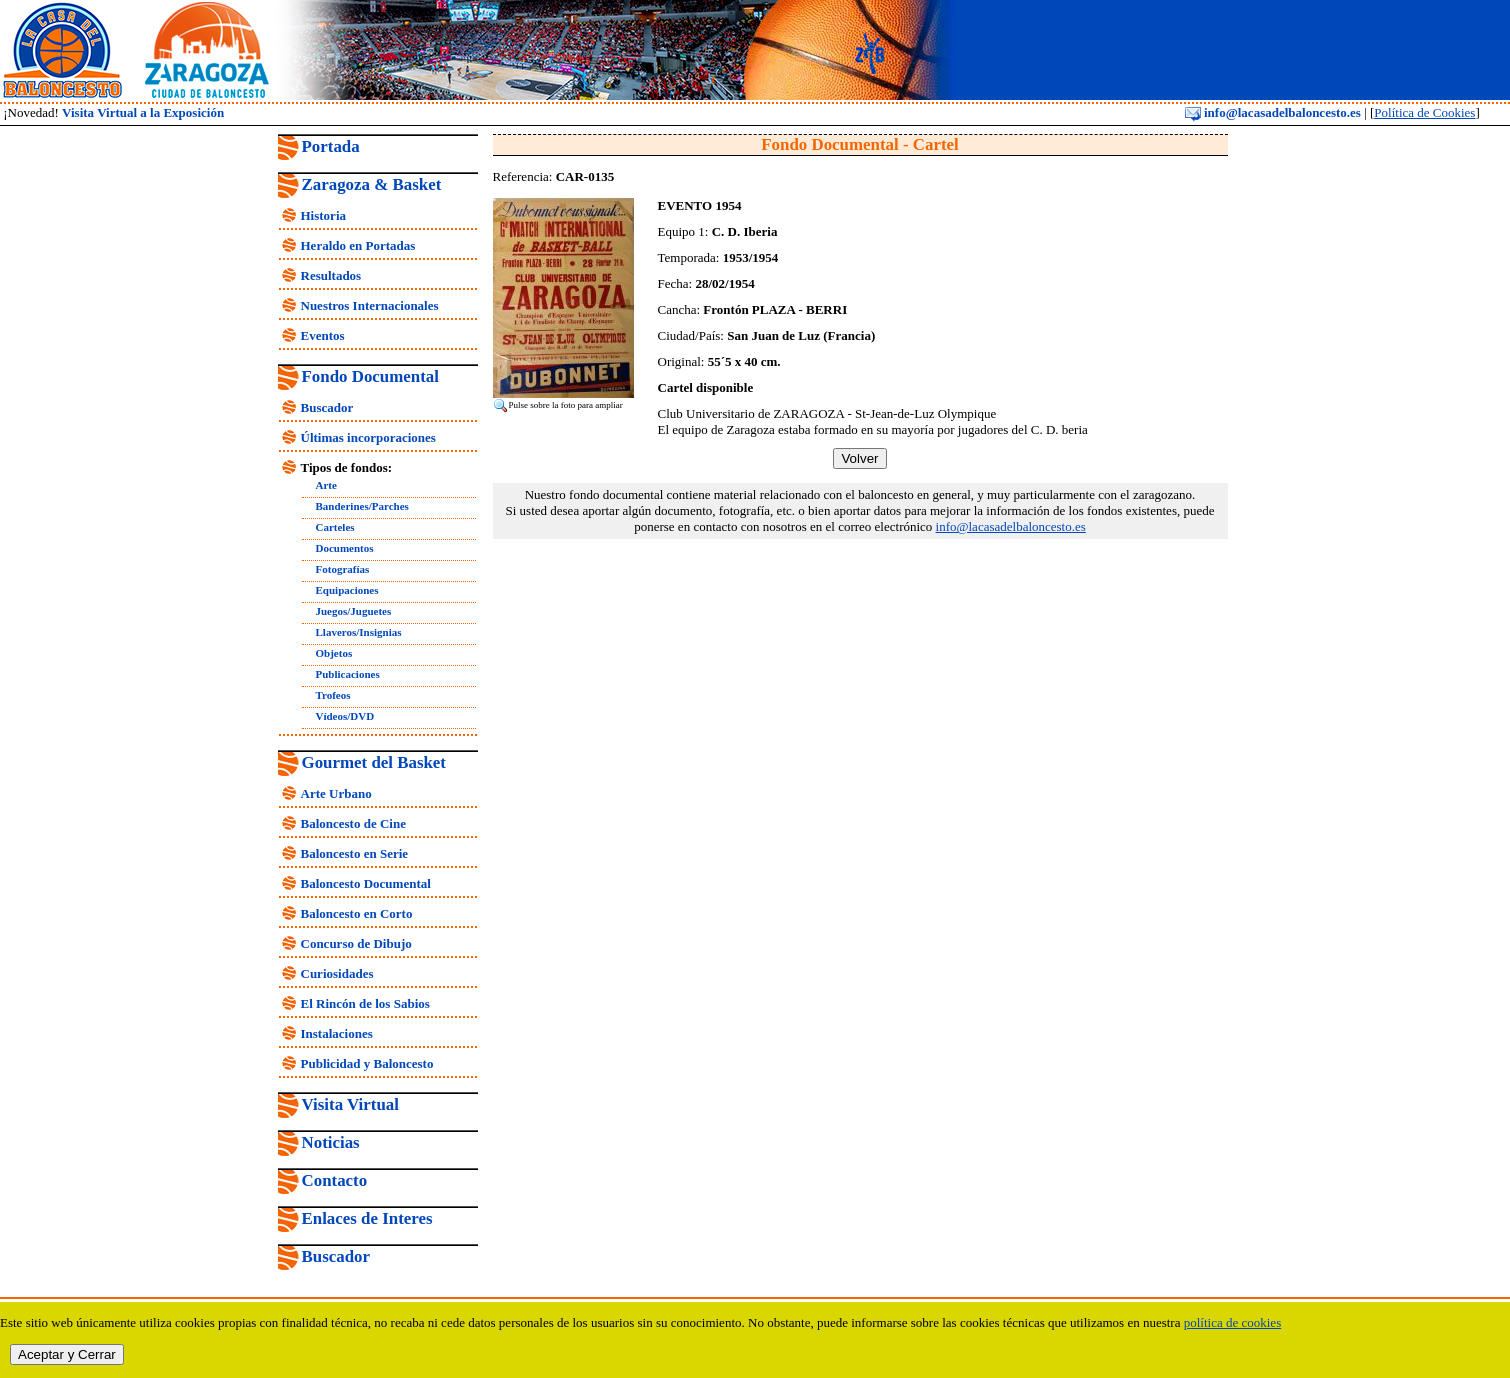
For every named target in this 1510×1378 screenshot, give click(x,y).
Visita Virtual (350, 1104)
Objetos (334, 653)
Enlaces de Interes (367, 1218)
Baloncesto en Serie (355, 853)
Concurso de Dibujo (356, 943)
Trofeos (333, 695)
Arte (326, 485)
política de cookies (1232, 1322)
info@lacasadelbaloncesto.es (1273, 112)
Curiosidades (337, 973)
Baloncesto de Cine (353, 823)
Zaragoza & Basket (372, 184)
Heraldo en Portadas (358, 245)
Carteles (335, 527)
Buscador (327, 407)
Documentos (345, 548)
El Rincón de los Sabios (365, 1003)
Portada (331, 146)
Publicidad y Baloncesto (367, 1063)
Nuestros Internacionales (370, 305)
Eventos (323, 335)
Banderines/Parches (362, 506)
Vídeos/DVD (345, 716)
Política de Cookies (1424, 112)
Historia (324, 215)
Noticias (331, 1142)
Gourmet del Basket (374, 762)
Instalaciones (337, 1033)
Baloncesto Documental (366, 883)
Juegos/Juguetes (354, 611)
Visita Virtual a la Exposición (143, 112)
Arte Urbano (336, 793)
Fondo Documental (370, 376)
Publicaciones (348, 674)
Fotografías (343, 569)
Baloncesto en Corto (357, 913)
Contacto (335, 1180)
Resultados (331, 275)
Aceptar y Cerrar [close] (67, 1354)
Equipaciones (347, 590)
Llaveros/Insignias (359, 632)
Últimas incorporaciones (368, 437)
